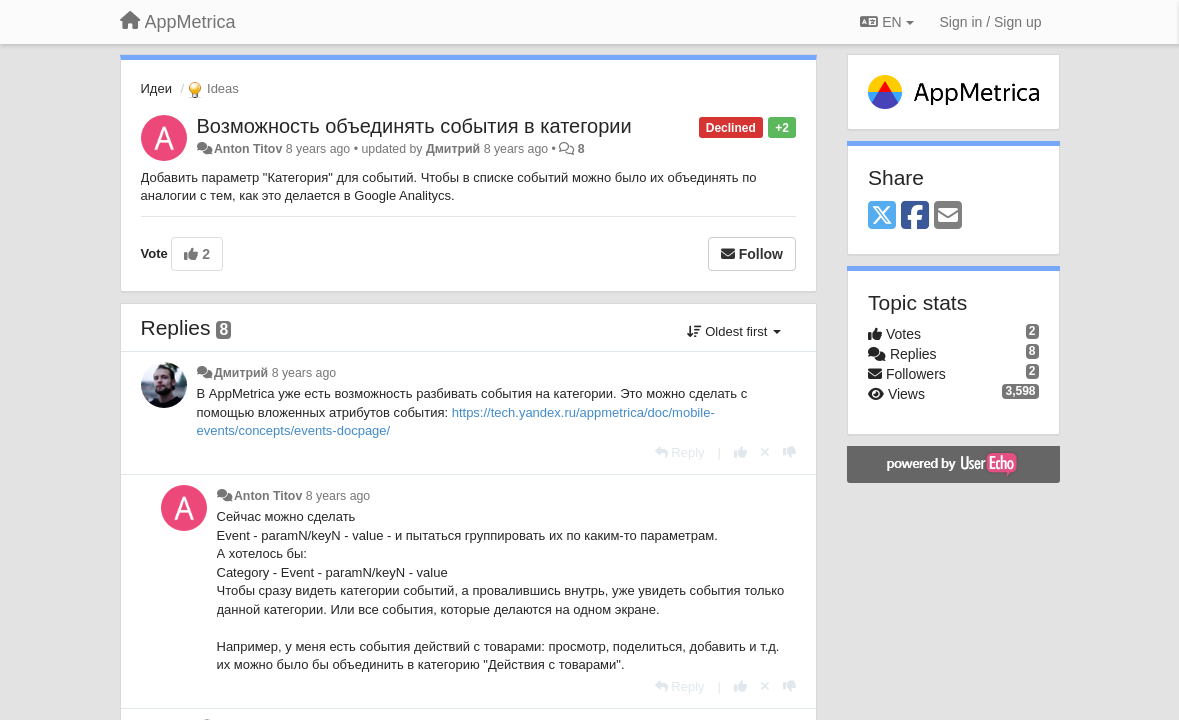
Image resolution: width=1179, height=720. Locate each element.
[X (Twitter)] (882, 216)
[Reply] (680, 452)
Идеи (156, 88)
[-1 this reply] (789, 452)
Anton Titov (248, 149)
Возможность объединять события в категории (414, 126)
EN (886, 22)
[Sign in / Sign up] (991, 22)
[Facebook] (915, 216)
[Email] (948, 216)
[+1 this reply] (740, 452)
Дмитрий (453, 149)
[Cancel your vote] (765, 452)
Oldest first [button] (734, 331)
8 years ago (304, 373)
